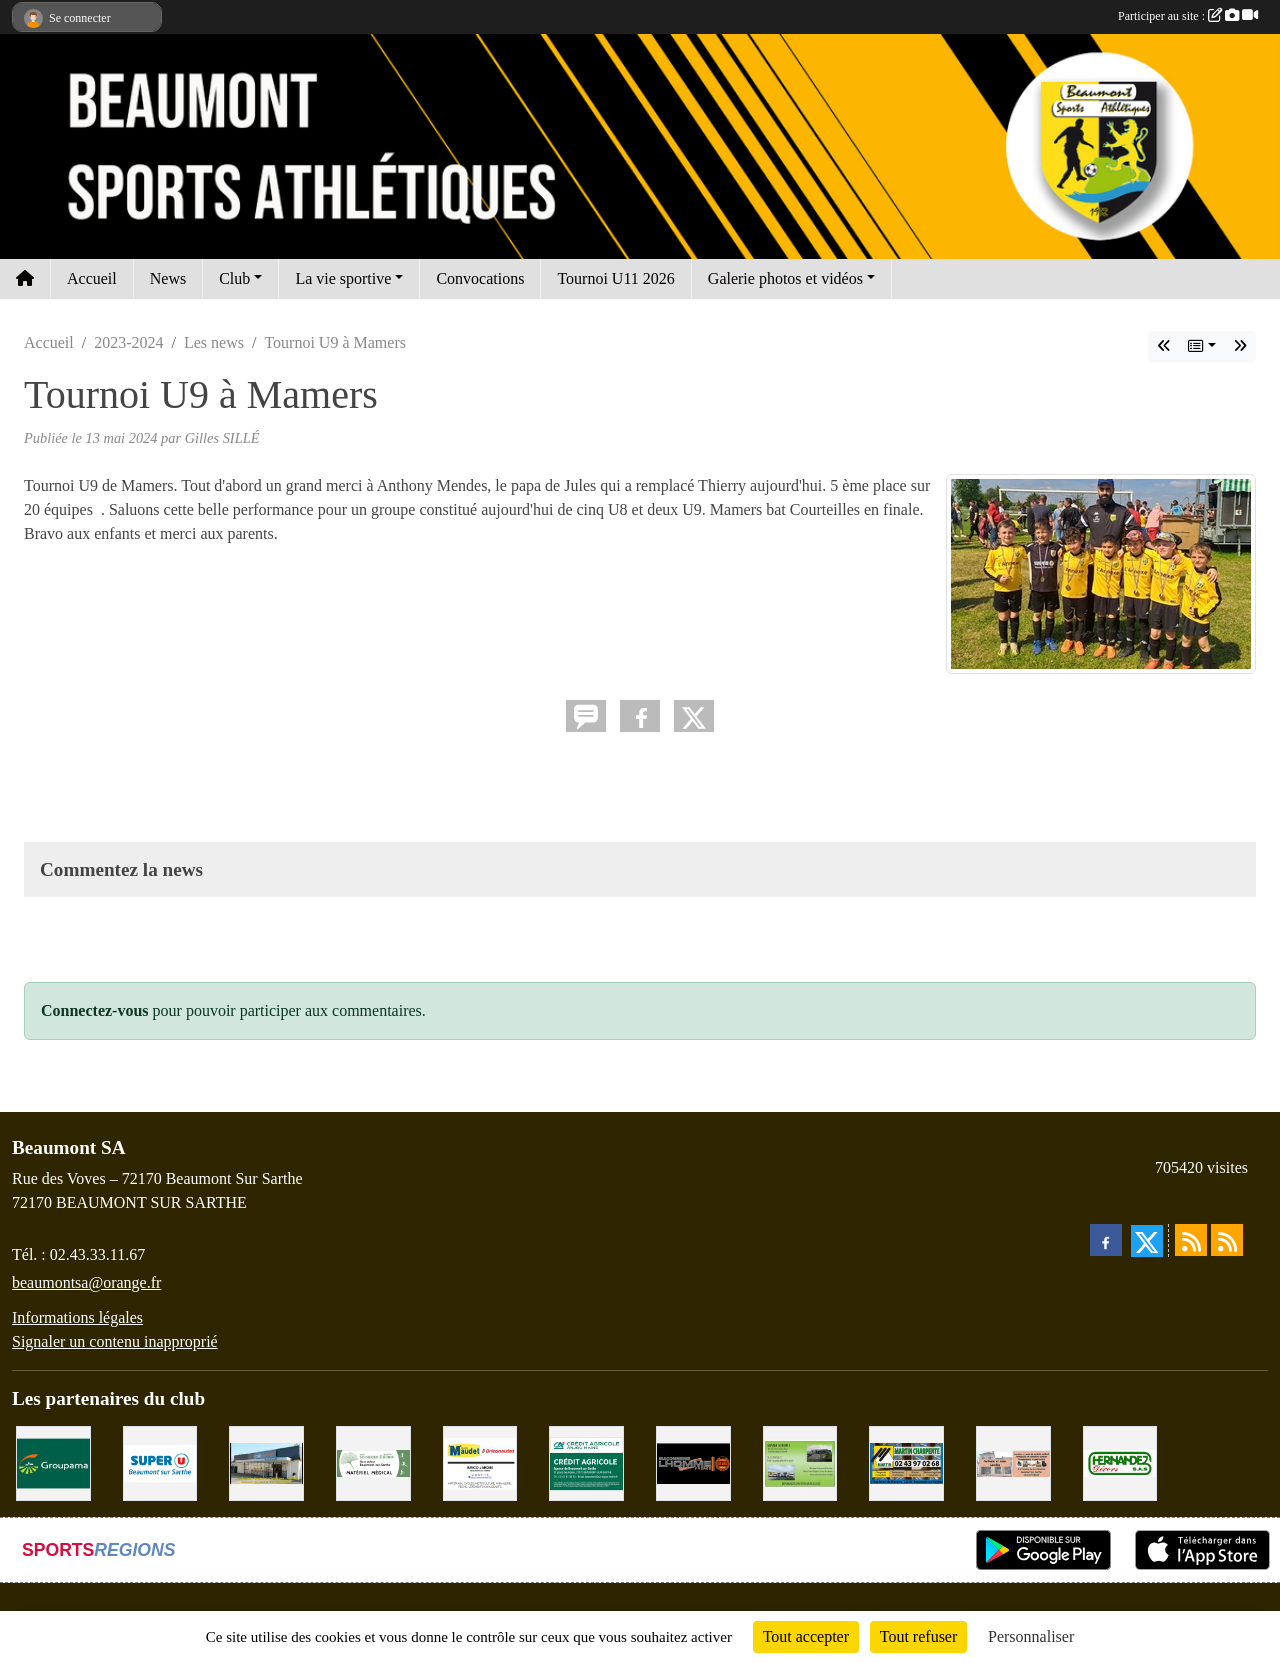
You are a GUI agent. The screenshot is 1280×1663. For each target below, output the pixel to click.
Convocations (480, 278)
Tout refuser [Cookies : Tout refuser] (919, 1636)
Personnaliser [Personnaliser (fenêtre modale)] (1031, 1636)
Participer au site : (1188, 16)
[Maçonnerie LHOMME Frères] (693, 1461)
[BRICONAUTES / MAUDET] (480, 1461)
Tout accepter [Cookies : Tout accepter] (806, 1636)
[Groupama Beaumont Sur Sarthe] (53, 1461)
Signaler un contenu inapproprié (115, 1341)
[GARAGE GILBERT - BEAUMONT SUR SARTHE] (800, 1461)
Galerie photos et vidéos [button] (785, 278)
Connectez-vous (95, 1010)
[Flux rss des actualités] (1191, 1240)
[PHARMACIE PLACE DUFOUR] (373, 1461)
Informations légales (77, 1317)
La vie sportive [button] (343, 278)
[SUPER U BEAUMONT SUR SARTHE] (160, 1461)
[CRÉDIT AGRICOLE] (586, 1461)
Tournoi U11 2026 (615, 278)
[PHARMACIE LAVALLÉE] (1013, 1461)
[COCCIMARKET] (266, 1461)
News (168, 278)
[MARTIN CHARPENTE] (906, 1461)
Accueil (92, 278)
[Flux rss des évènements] (1227, 1240)
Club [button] (234, 278)
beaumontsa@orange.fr (86, 1282)
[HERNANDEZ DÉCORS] (1120, 1461)
